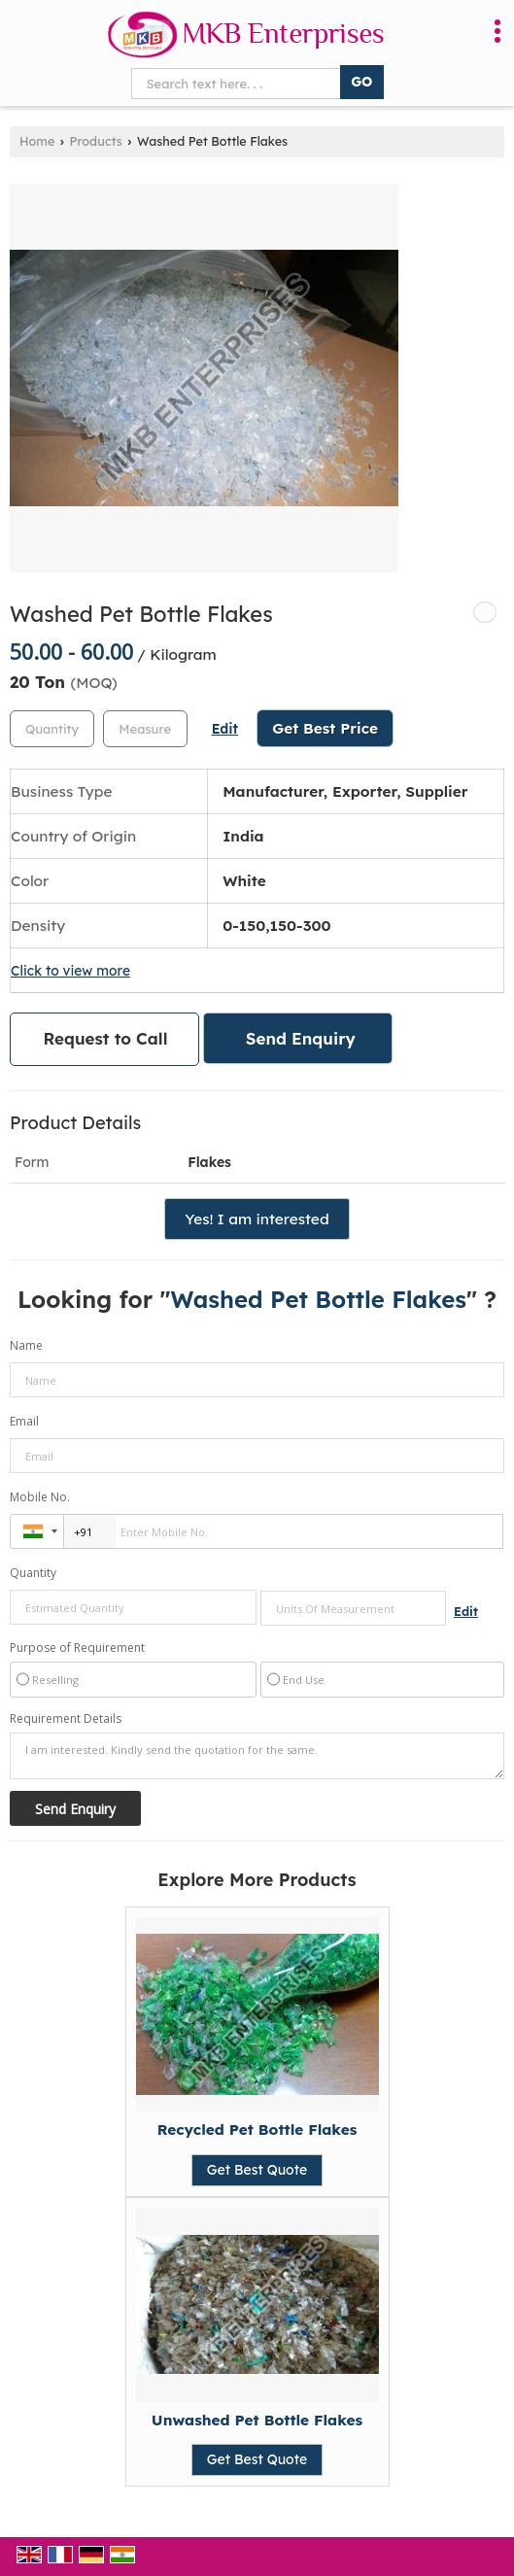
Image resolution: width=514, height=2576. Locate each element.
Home (36, 141)
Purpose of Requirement (77, 1648)
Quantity (33, 1572)
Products (96, 141)
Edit (225, 728)
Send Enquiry (301, 1038)
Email (24, 1421)
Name (26, 1345)
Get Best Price (325, 728)
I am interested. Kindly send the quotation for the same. (257, 1756)
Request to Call (106, 1038)
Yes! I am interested (256, 1219)
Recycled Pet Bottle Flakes (257, 2129)
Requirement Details (65, 1719)
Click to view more (70, 970)
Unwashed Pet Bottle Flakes (257, 2420)
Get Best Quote (257, 2170)
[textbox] (145, 728)
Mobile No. (40, 1497)
